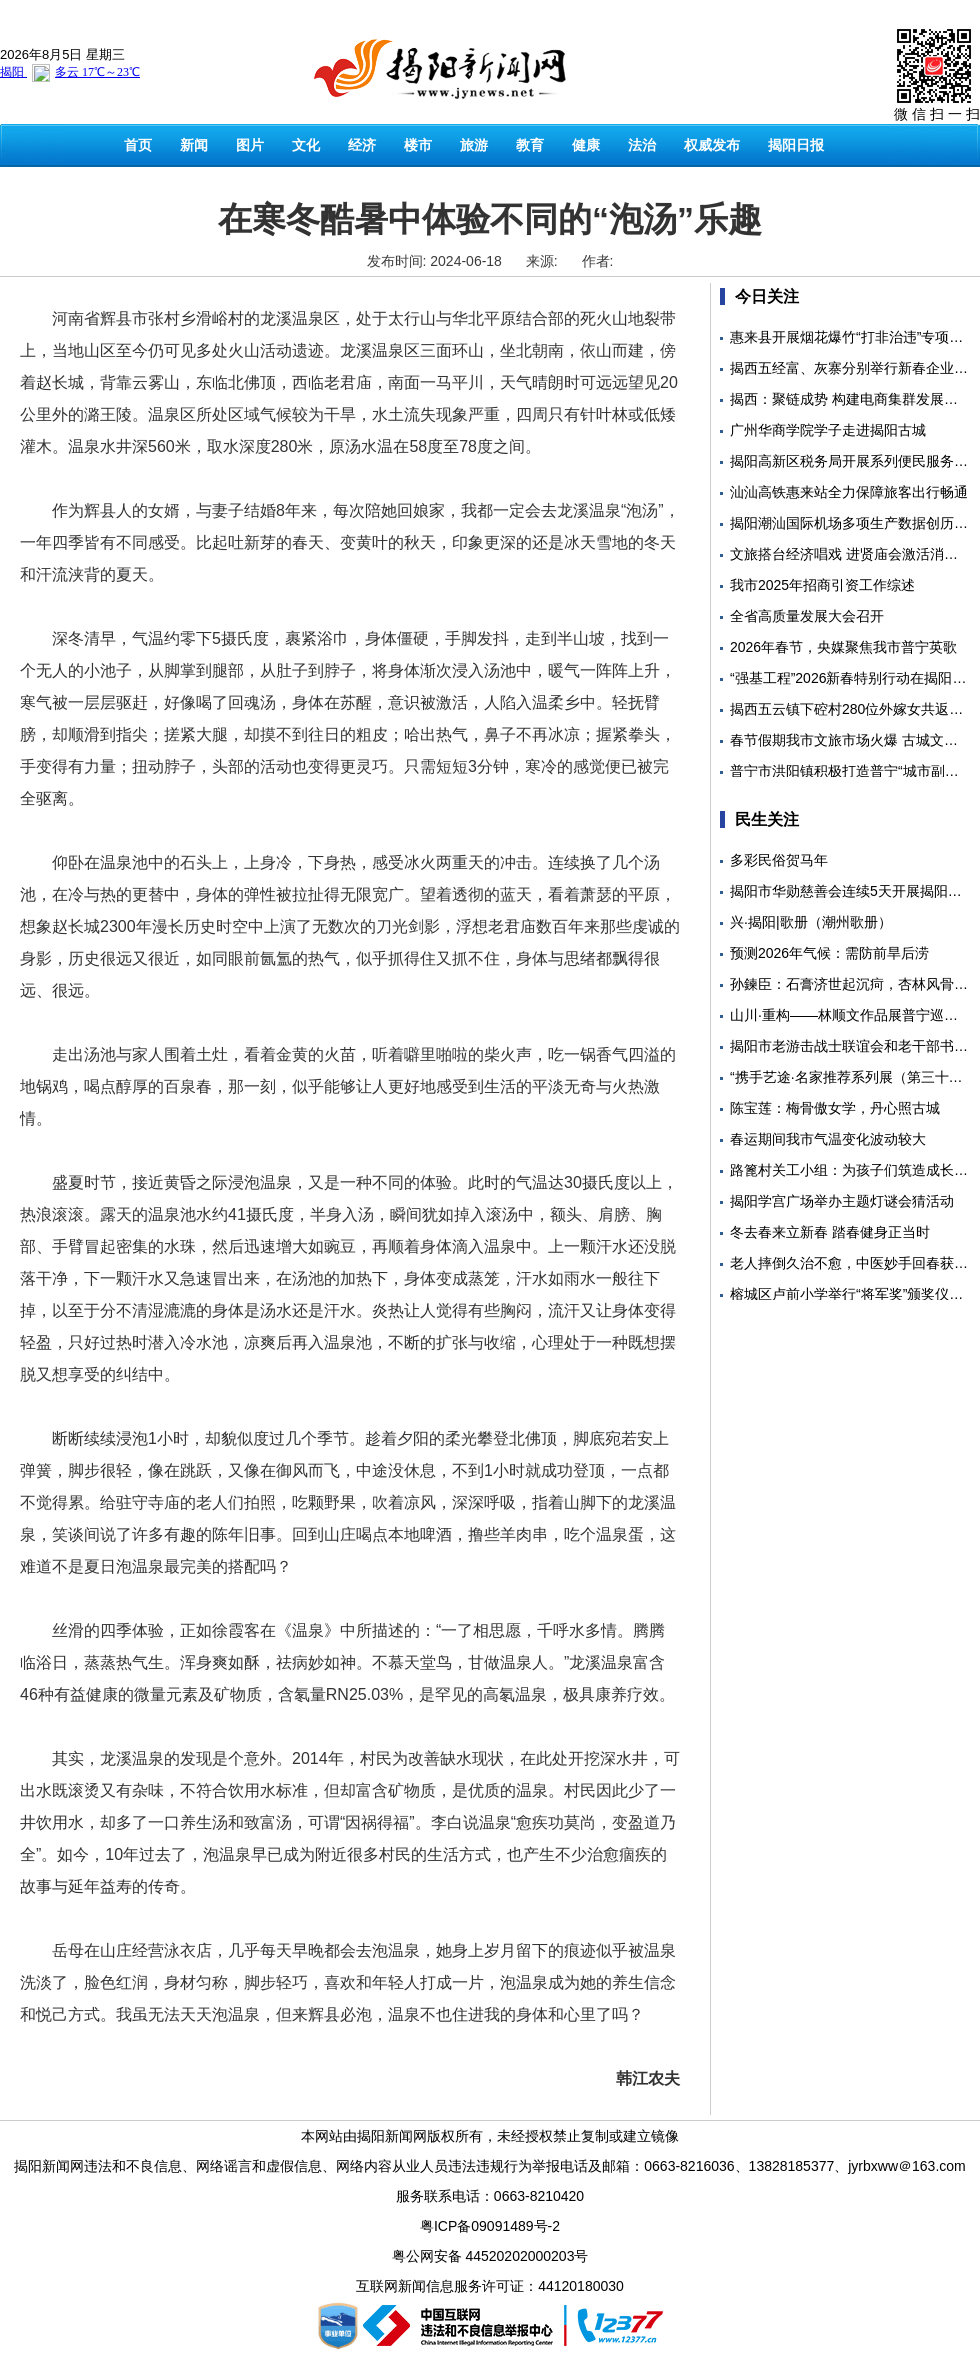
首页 (138, 145)
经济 (362, 145)
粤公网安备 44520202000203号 (490, 2256)
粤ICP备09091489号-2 (490, 2226)
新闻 (194, 145)
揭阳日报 (796, 145)
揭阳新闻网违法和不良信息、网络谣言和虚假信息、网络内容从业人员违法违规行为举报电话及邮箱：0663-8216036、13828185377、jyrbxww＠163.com (489, 2166)
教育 (530, 145)
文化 (306, 145)
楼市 (418, 145)
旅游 (474, 145)
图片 (250, 145)
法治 (642, 145)
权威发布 (712, 145)
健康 (586, 145)
